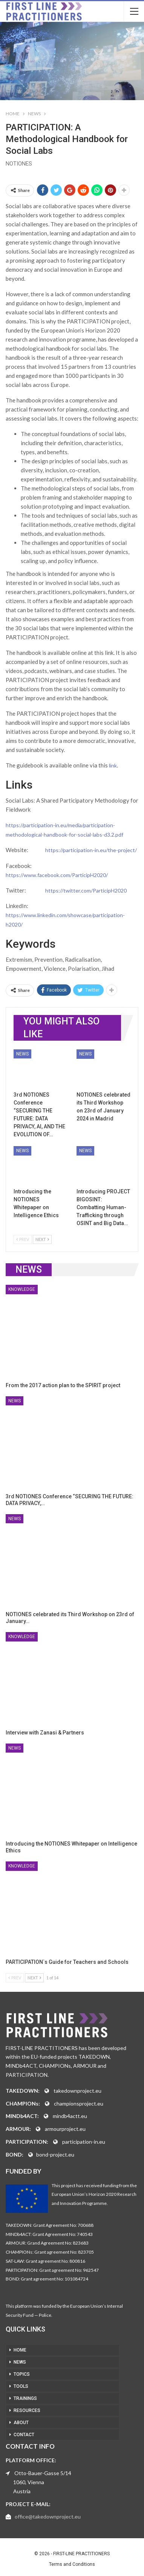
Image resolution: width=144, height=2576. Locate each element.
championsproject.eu (78, 2103)
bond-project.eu (55, 2154)
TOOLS (21, 2386)
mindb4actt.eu (70, 2116)
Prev (22, 1239)
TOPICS (22, 2374)
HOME (20, 2350)
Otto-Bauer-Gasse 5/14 (42, 2473)
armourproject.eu (65, 2129)
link (113, 765)
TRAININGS (25, 2398)
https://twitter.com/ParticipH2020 (86, 890)
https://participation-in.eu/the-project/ (91, 850)
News (22, 1054)
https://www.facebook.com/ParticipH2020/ (57, 875)
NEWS (20, 2362)
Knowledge (21, 1289)
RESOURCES (27, 2410)
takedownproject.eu (77, 2090)
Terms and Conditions (72, 2564)
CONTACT (24, 2434)
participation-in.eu (83, 2141)
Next (42, 1239)
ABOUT (21, 2422)
